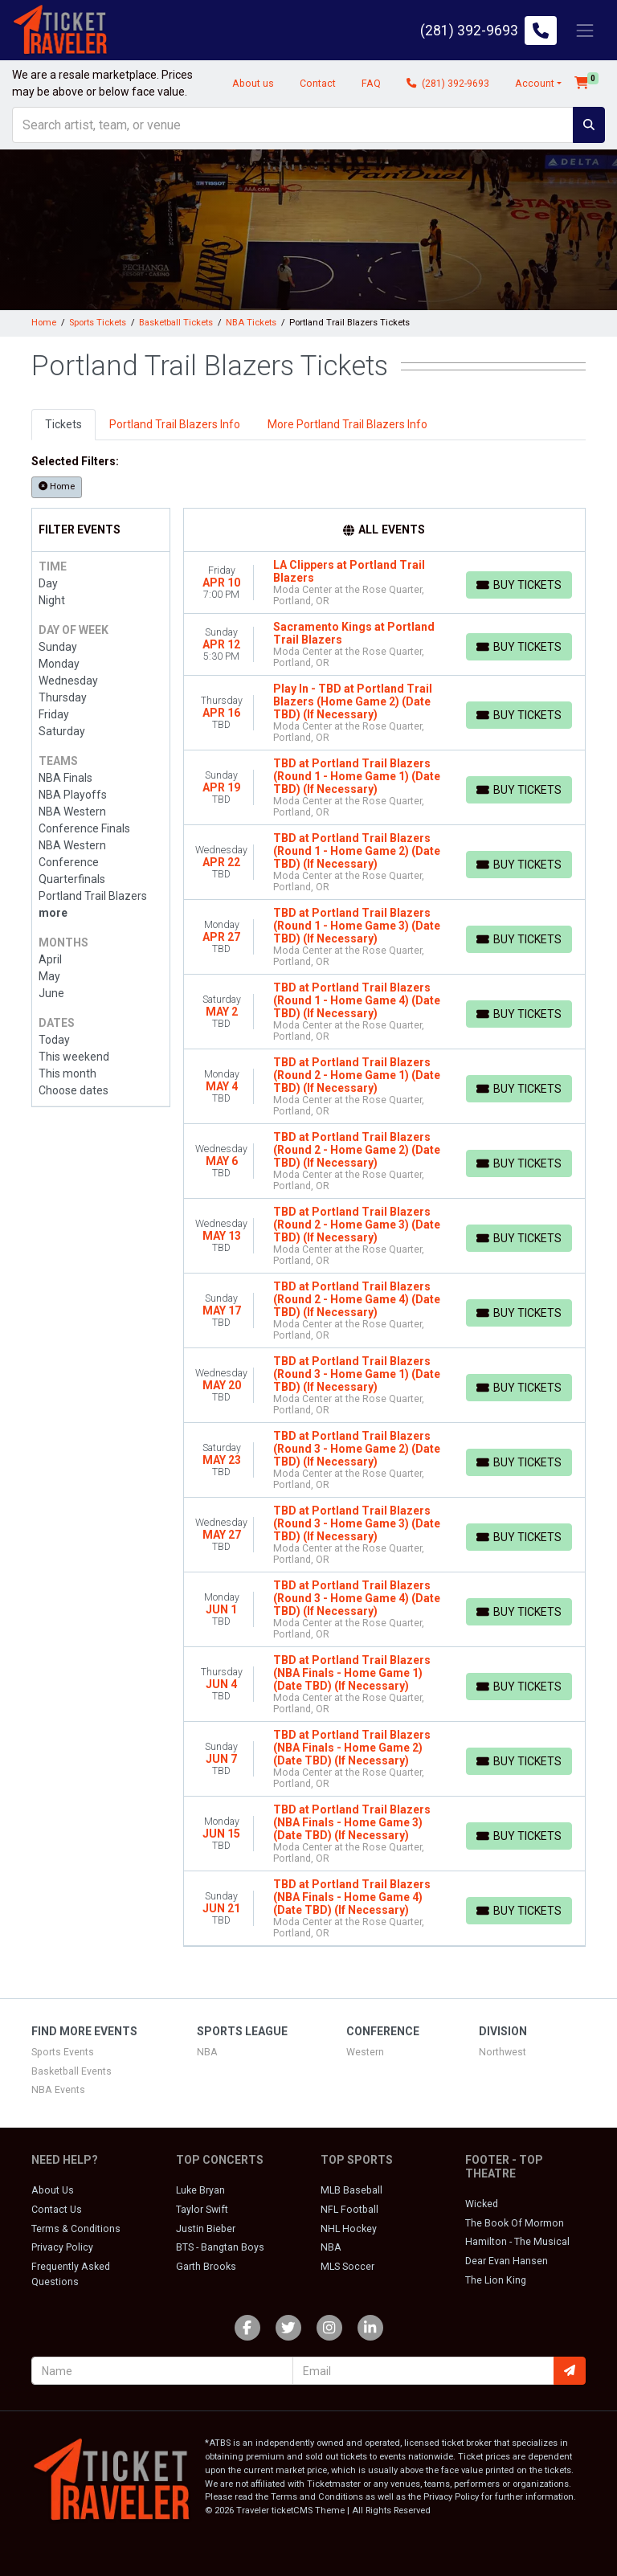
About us (253, 83)
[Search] (293, 125)
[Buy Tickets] (519, 585)
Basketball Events (71, 2071)
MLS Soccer (347, 2266)
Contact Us (56, 2209)
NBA (207, 2052)
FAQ (371, 83)
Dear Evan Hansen (506, 2261)
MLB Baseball (351, 2190)
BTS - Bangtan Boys (220, 2247)
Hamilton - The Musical (517, 2241)
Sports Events (62, 2052)
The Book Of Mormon (514, 2223)
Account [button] (534, 83)
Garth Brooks (206, 2266)
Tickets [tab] (63, 424)
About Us (52, 2190)
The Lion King (495, 2280)
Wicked (481, 2204)
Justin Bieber (205, 2229)
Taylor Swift (202, 2209)
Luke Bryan (200, 2190)
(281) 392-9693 (448, 83)
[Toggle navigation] (585, 30)
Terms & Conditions (76, 2229)
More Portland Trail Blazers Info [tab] (347, 424)
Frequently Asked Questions (70, 2274)
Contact (318, 83)
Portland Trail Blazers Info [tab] (174, 424)
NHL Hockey (349, 2229)
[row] (385, 583)
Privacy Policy (62, 2247)
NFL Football (349, 2209)
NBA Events (58, 2090)
